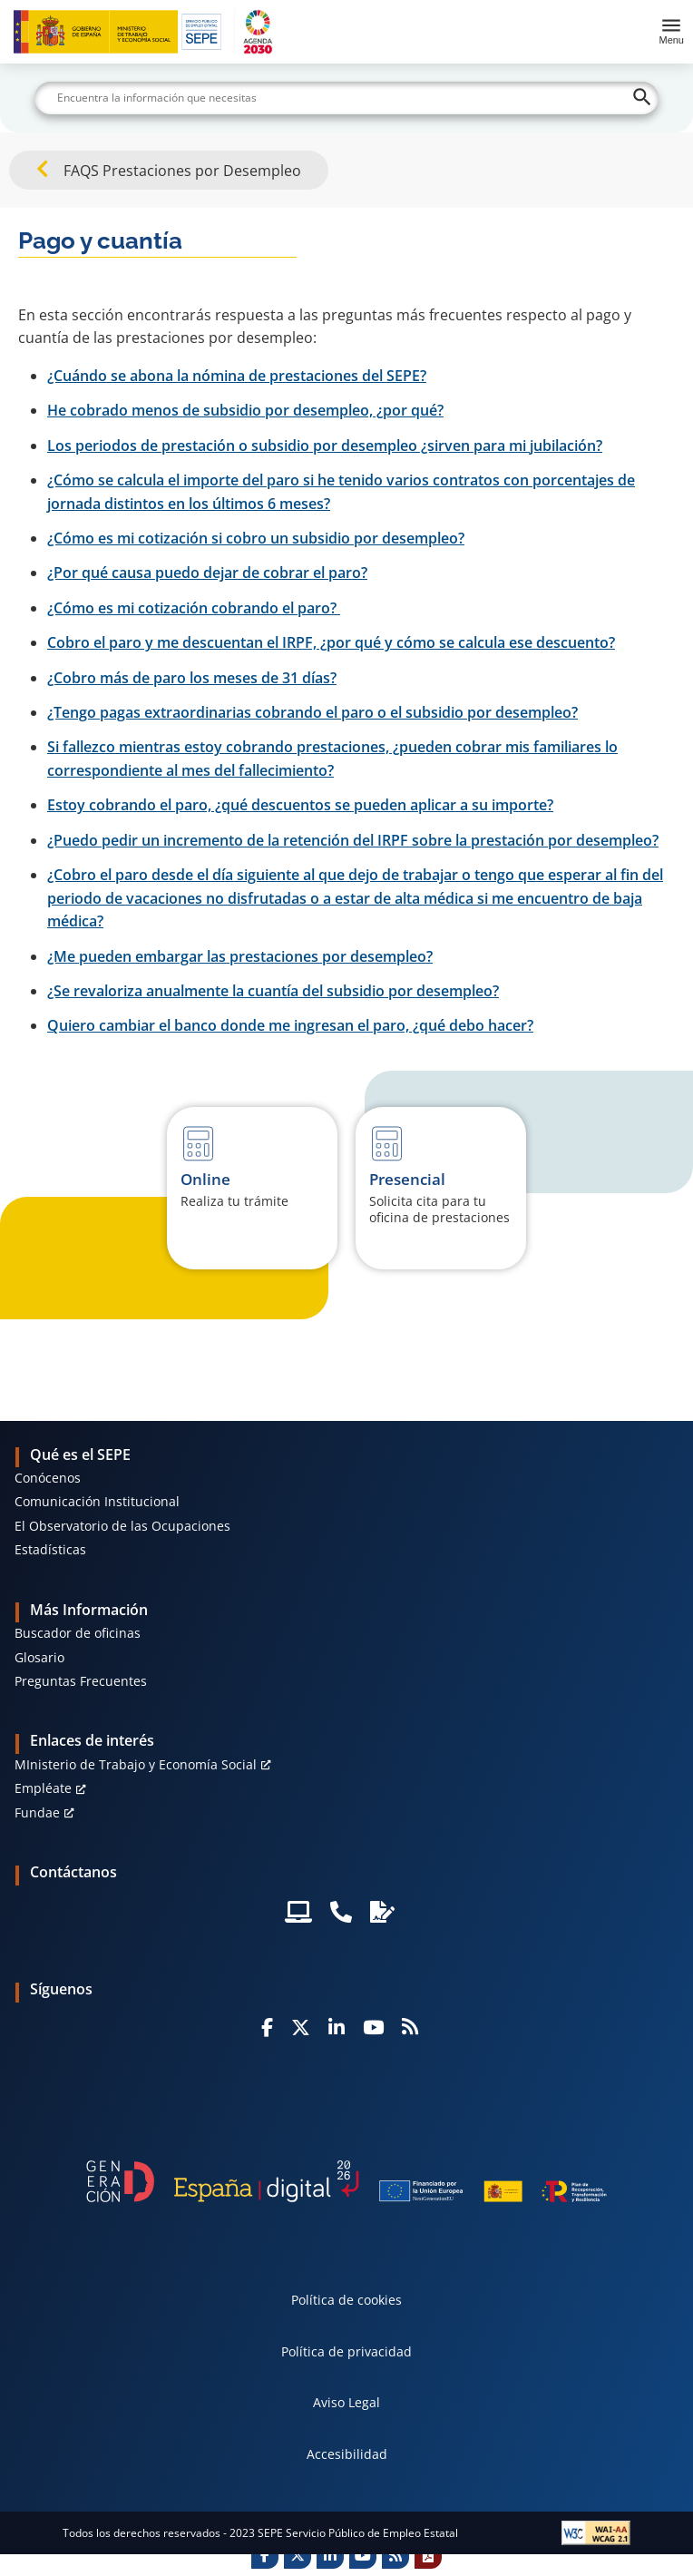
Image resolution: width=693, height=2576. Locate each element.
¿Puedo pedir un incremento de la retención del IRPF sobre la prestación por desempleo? (353, 840)
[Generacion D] (346, 2181)
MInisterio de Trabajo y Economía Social (136, 1764)
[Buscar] (346, 98)
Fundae (37, 1812)
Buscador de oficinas (78, 1632)
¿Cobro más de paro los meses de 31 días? (192, 678)
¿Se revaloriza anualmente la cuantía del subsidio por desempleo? (273, 991)
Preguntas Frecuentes (81, 1681)
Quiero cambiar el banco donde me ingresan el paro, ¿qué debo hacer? (290, 1025)
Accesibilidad (347, 2454)
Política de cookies (346, 2299)
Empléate (43, 1788)
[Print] (428, 2555)
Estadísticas (50, 1549)
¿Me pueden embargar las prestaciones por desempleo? (240, 956)
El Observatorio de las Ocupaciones (122, 1525)
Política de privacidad (346, 2351)
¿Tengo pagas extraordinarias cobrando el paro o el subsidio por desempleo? (312, 712)
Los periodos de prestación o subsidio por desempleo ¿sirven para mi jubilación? (324, 445)
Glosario (39, 1657)
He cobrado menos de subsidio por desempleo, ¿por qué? (245, 410)
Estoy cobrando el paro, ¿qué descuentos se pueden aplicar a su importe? (300, 805)
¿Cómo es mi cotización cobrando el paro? (193, 608)
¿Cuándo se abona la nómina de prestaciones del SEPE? (236, 376)
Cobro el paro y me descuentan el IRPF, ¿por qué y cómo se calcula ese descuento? (331, 642)
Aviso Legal (346, 2402)
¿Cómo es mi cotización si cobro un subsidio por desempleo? (255, 538)
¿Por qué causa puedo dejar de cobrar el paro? (207, 573)
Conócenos (48, 1477)
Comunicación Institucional (97, 1501)
